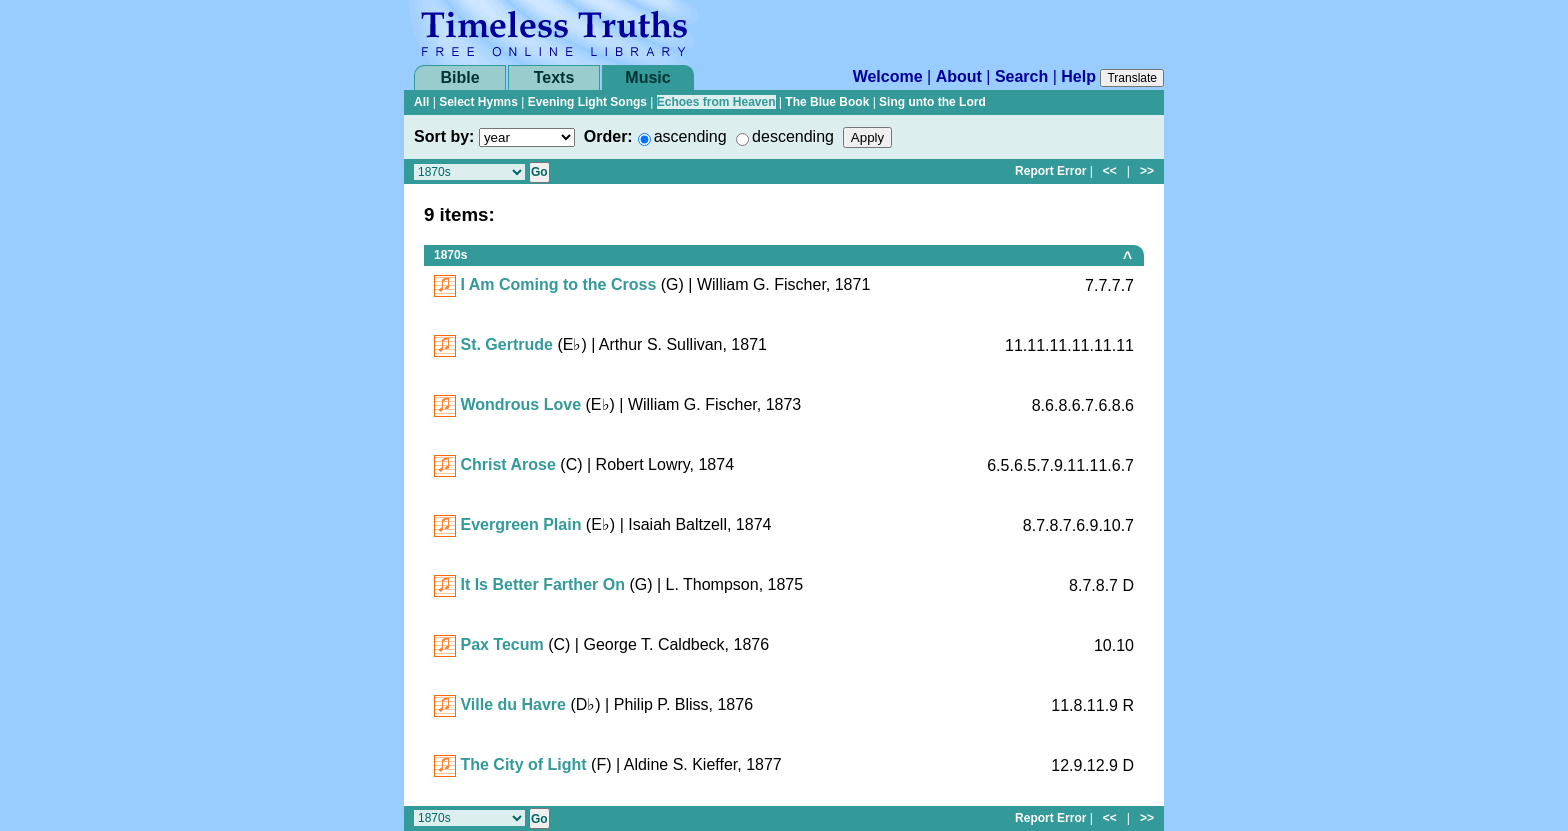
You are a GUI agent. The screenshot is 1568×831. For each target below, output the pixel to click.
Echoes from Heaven (716, 102)
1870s (450, 255)
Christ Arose (507, 464)
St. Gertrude (506, 344)
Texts (554, 77)
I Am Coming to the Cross (558, 284)
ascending (690, 136)
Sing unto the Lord (932, 102)
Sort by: (444, 136)
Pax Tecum (501, 644)
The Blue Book (827, 102)
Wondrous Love (520, 404)
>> (1147, 171)
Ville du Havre (513, 704)
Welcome (888, 76)
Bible (459, 77)
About (959, 76)
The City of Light (523, 764)
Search (1021, 76)
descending (793, 136)
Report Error (1050, 171)
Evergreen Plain (520, 524)
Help (1078, 76)
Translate (1132, 78)
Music (647, 77)
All (421, 102)
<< (1110, 171)
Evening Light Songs (587, 102)
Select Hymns (478, 102)
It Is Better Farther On (542, 584)
